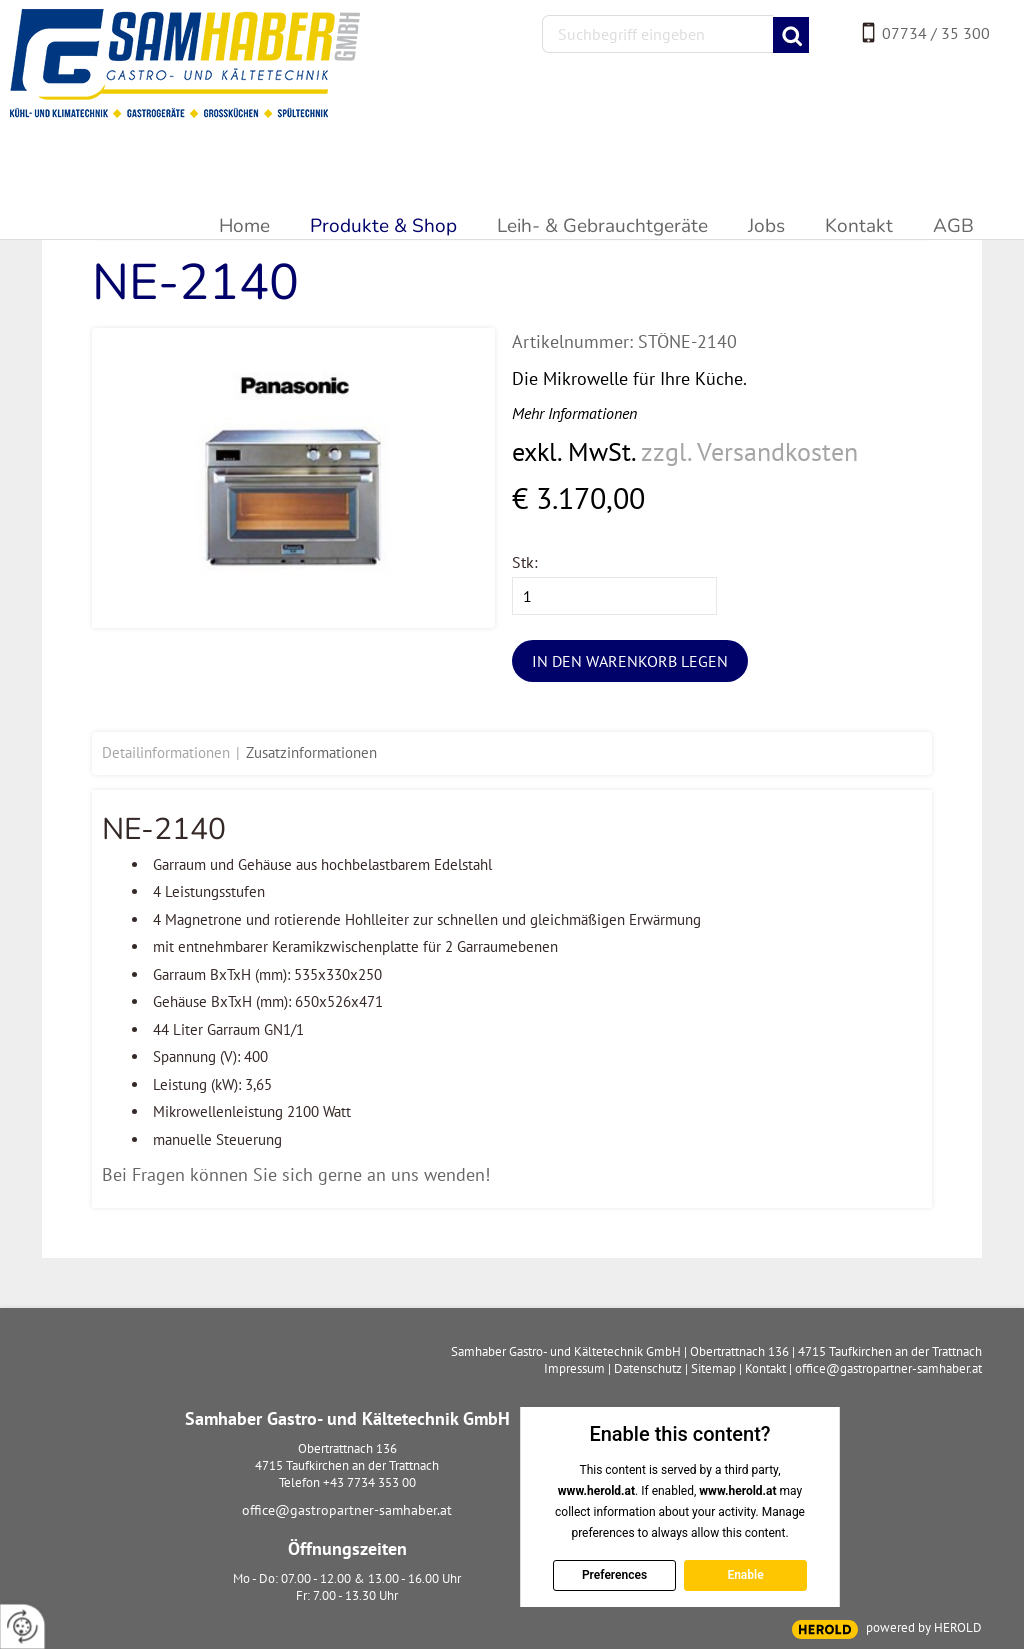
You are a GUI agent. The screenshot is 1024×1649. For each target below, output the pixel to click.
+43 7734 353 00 (369, 1482)
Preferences (613, 1575)
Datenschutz (648, 1368)
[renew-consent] (22, 1626)
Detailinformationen (166, 752)
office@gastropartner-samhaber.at (347, 1510)
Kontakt (765, 1368)
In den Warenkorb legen (630, 661)
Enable (745, 1575)
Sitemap (713, 1368)
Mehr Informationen (574, 413)
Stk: (525, 562)
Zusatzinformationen (311, 752)
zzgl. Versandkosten (749, 451)
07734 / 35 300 (936, 33)
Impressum (574, 1368)
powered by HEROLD (924, 1627)
